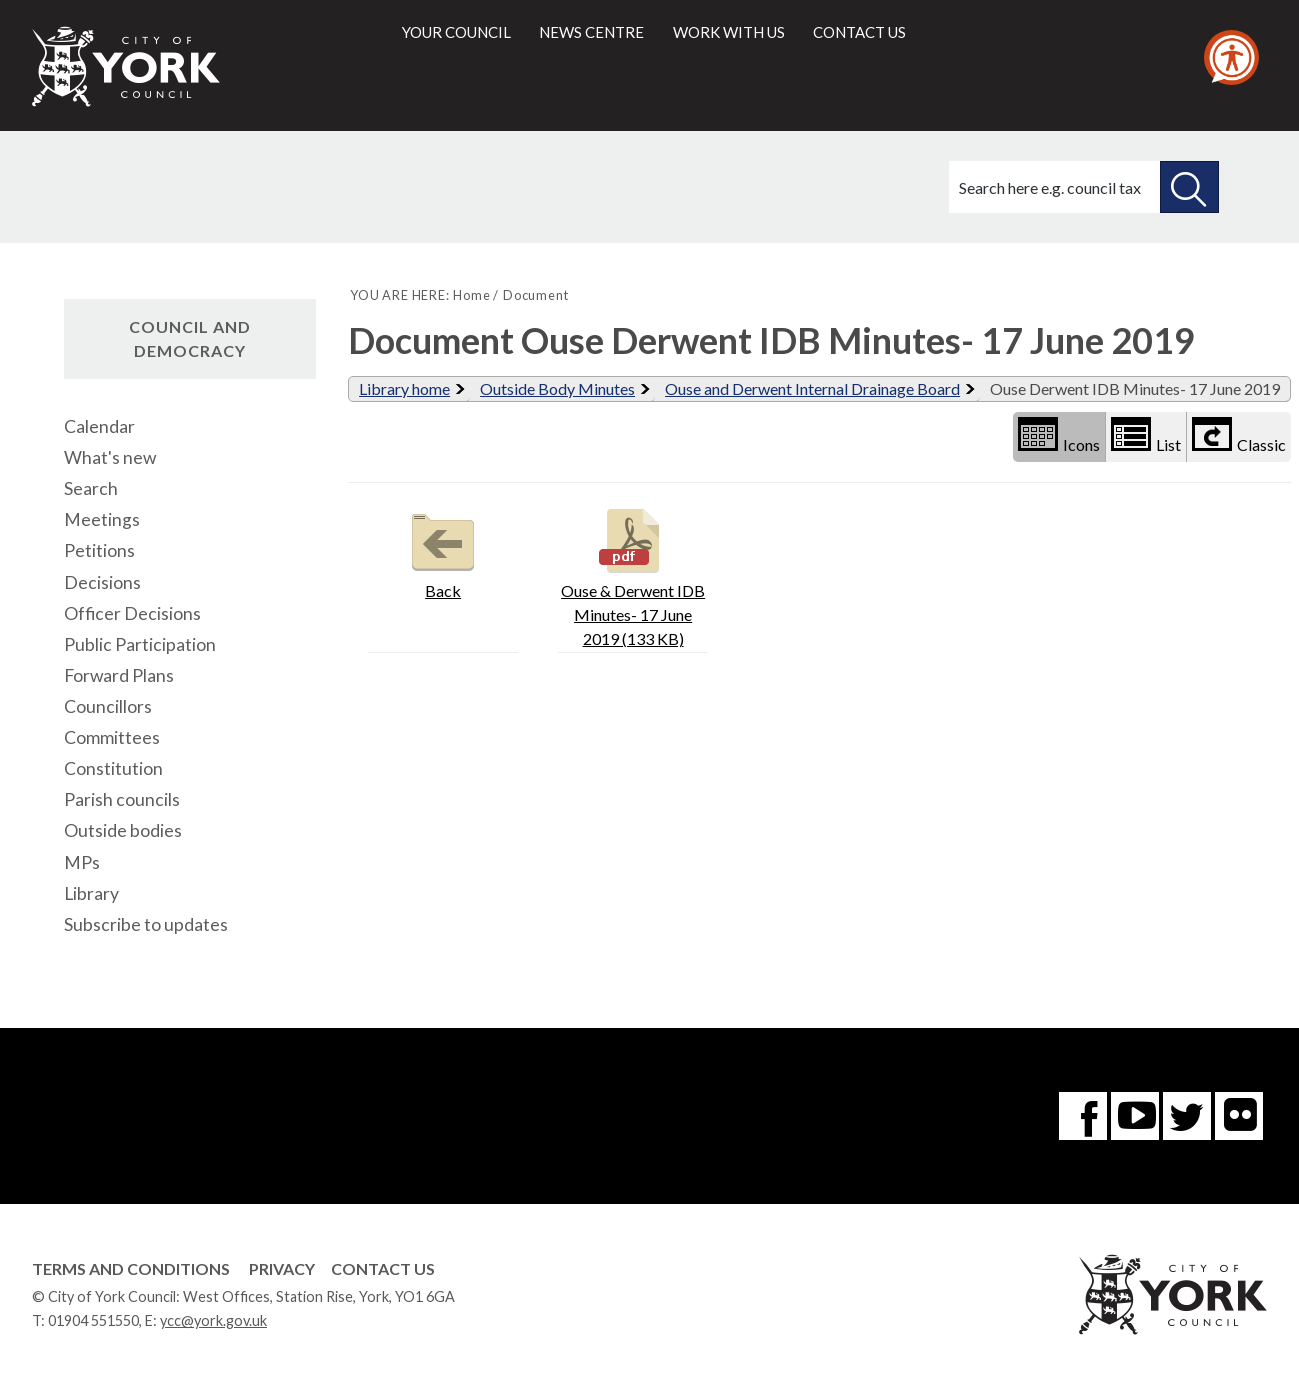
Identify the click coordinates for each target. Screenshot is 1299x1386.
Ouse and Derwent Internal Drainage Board (812, 388)
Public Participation (140, 644)
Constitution (113, 768)
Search (91, 488)
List (1146, 435)
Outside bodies (123, 830)
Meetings (102, 519)
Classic (1239, 435)
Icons (1059, 435)
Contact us (859, 32)
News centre (591, 32)
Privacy (282, 1268)
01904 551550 (93, 1320)
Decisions (102, 582)
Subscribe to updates (146, 924)
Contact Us (383, 1268)
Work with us (729, 32)
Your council (456, 32)
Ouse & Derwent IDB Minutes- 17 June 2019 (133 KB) (633, 575)
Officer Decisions (132, 613)
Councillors (108, 706)
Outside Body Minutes (557, 388)
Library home (404, 388)
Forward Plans (119, 675)
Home (471, 295)
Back (443, 551)
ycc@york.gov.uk (213, 1320)
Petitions (99, 550)
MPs (82, 862)
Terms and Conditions (131, 1268)
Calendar (99, 426)
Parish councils (122, 799)
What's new (110, 457)
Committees (112, 737)
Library (91, 893)
